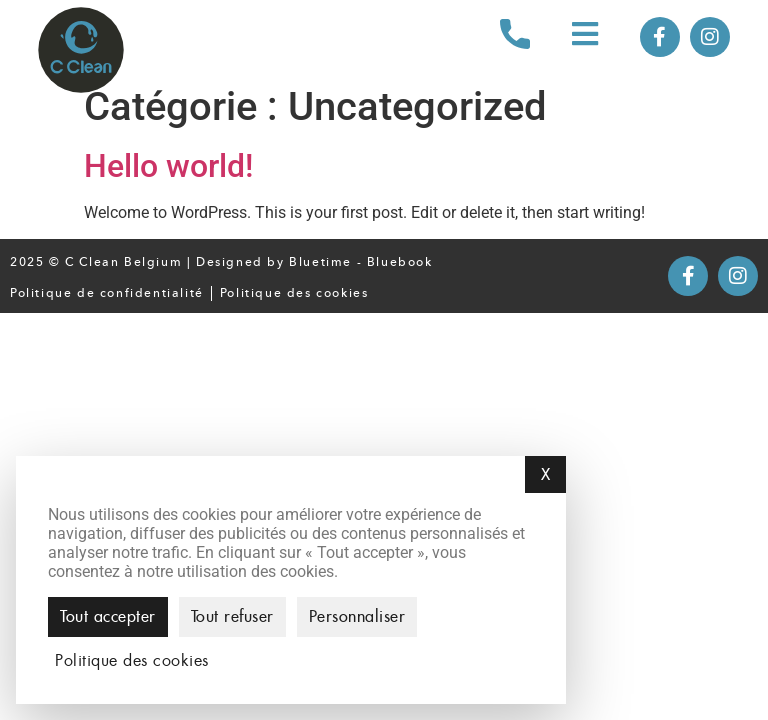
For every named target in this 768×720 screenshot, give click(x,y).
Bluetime (320, 261)
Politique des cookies (294, 292)
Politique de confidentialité (107, 292)
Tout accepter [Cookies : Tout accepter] (108, 616)
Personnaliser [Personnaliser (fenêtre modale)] (357, 616)
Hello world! (168, 166)
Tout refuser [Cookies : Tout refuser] (232, 616)
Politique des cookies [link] (132, 661)
